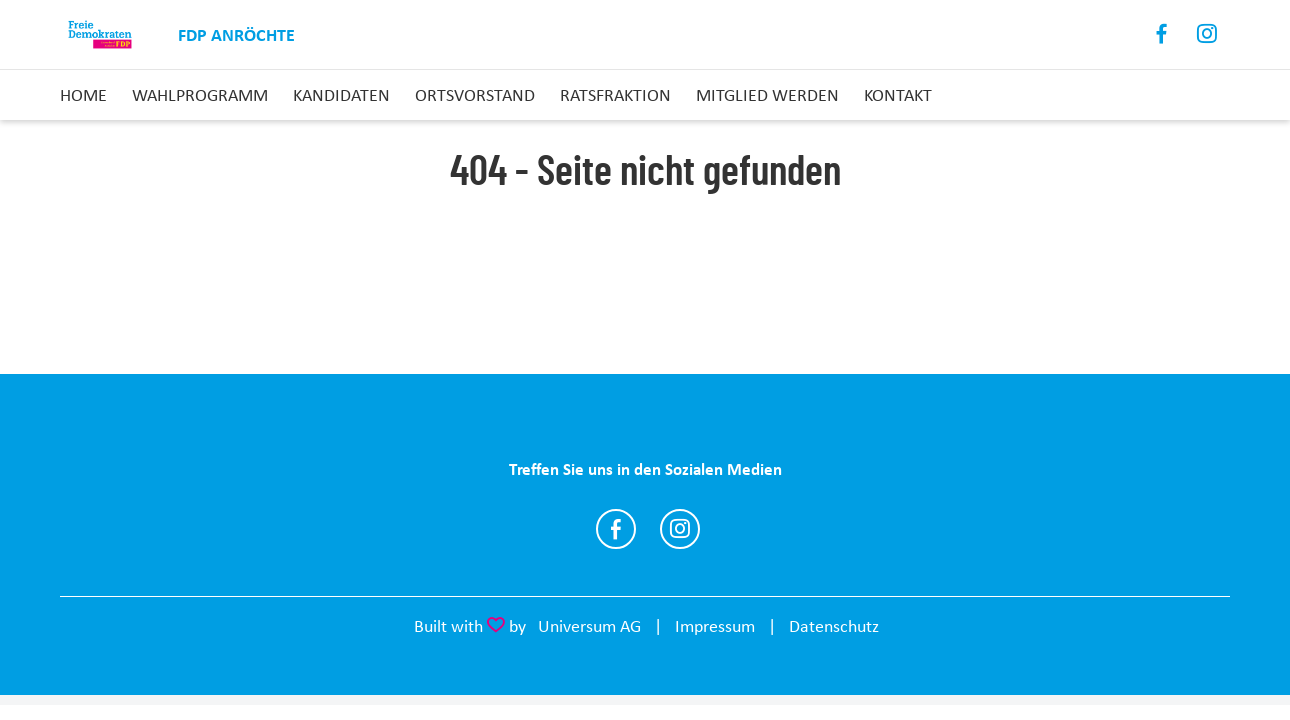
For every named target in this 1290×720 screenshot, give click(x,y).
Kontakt (898, 95)
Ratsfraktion (615, 95)
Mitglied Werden (767, 95)
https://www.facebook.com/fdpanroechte (616, 529)
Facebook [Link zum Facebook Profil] (1162, 34)
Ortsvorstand (475, 95)
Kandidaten (341, 95)
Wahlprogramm (200, 95)
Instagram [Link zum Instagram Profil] (1207, 34)
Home (83, 95)
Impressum (715, 626)
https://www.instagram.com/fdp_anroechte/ (680, 529)
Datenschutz (834, 626)
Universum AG (589, 626)
